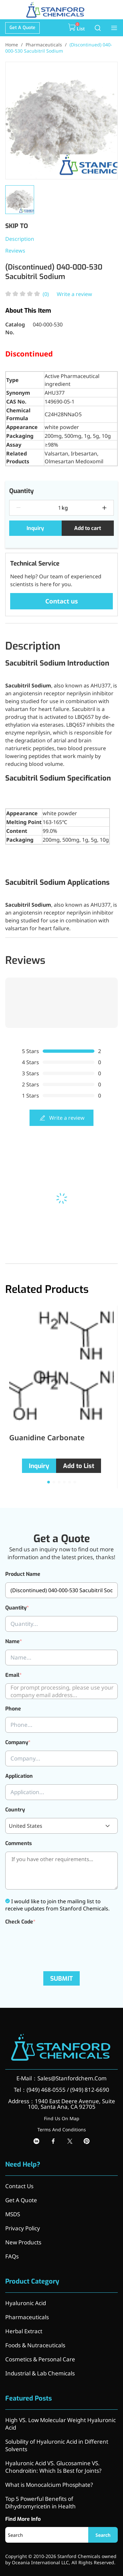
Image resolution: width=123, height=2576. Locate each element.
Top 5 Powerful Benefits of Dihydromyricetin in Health (40, 2502)
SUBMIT (61, 1978)
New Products (23, 2242)
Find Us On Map (61, 2118)
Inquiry (35, 528)
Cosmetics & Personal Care (40, 2359)
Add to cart (87, 528)
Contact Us (19, 2186)
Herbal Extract (23, 2331)
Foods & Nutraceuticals (35, 2345)
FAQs (12, 2256)
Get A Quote (22, 28)
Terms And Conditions (61, 2129)
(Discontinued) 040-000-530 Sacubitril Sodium (58, 47)
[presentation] (55, 1943)
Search (103, 2535)
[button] (48, 1482)
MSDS (12, 2214)
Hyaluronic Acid (25, 2303)
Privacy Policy (22, 2228)
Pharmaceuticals (44, 44)
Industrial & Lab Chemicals (40, 2373)
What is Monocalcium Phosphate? (49, 2484)
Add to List (78, 1466)
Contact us (61, 601)
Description (19, 238)
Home (11, 44)
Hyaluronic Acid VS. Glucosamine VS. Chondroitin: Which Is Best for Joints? (53, 2466)
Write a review (74, 294)
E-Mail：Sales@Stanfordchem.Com (61, 2078)
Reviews (15, 250)
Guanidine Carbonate (47, 1437)
